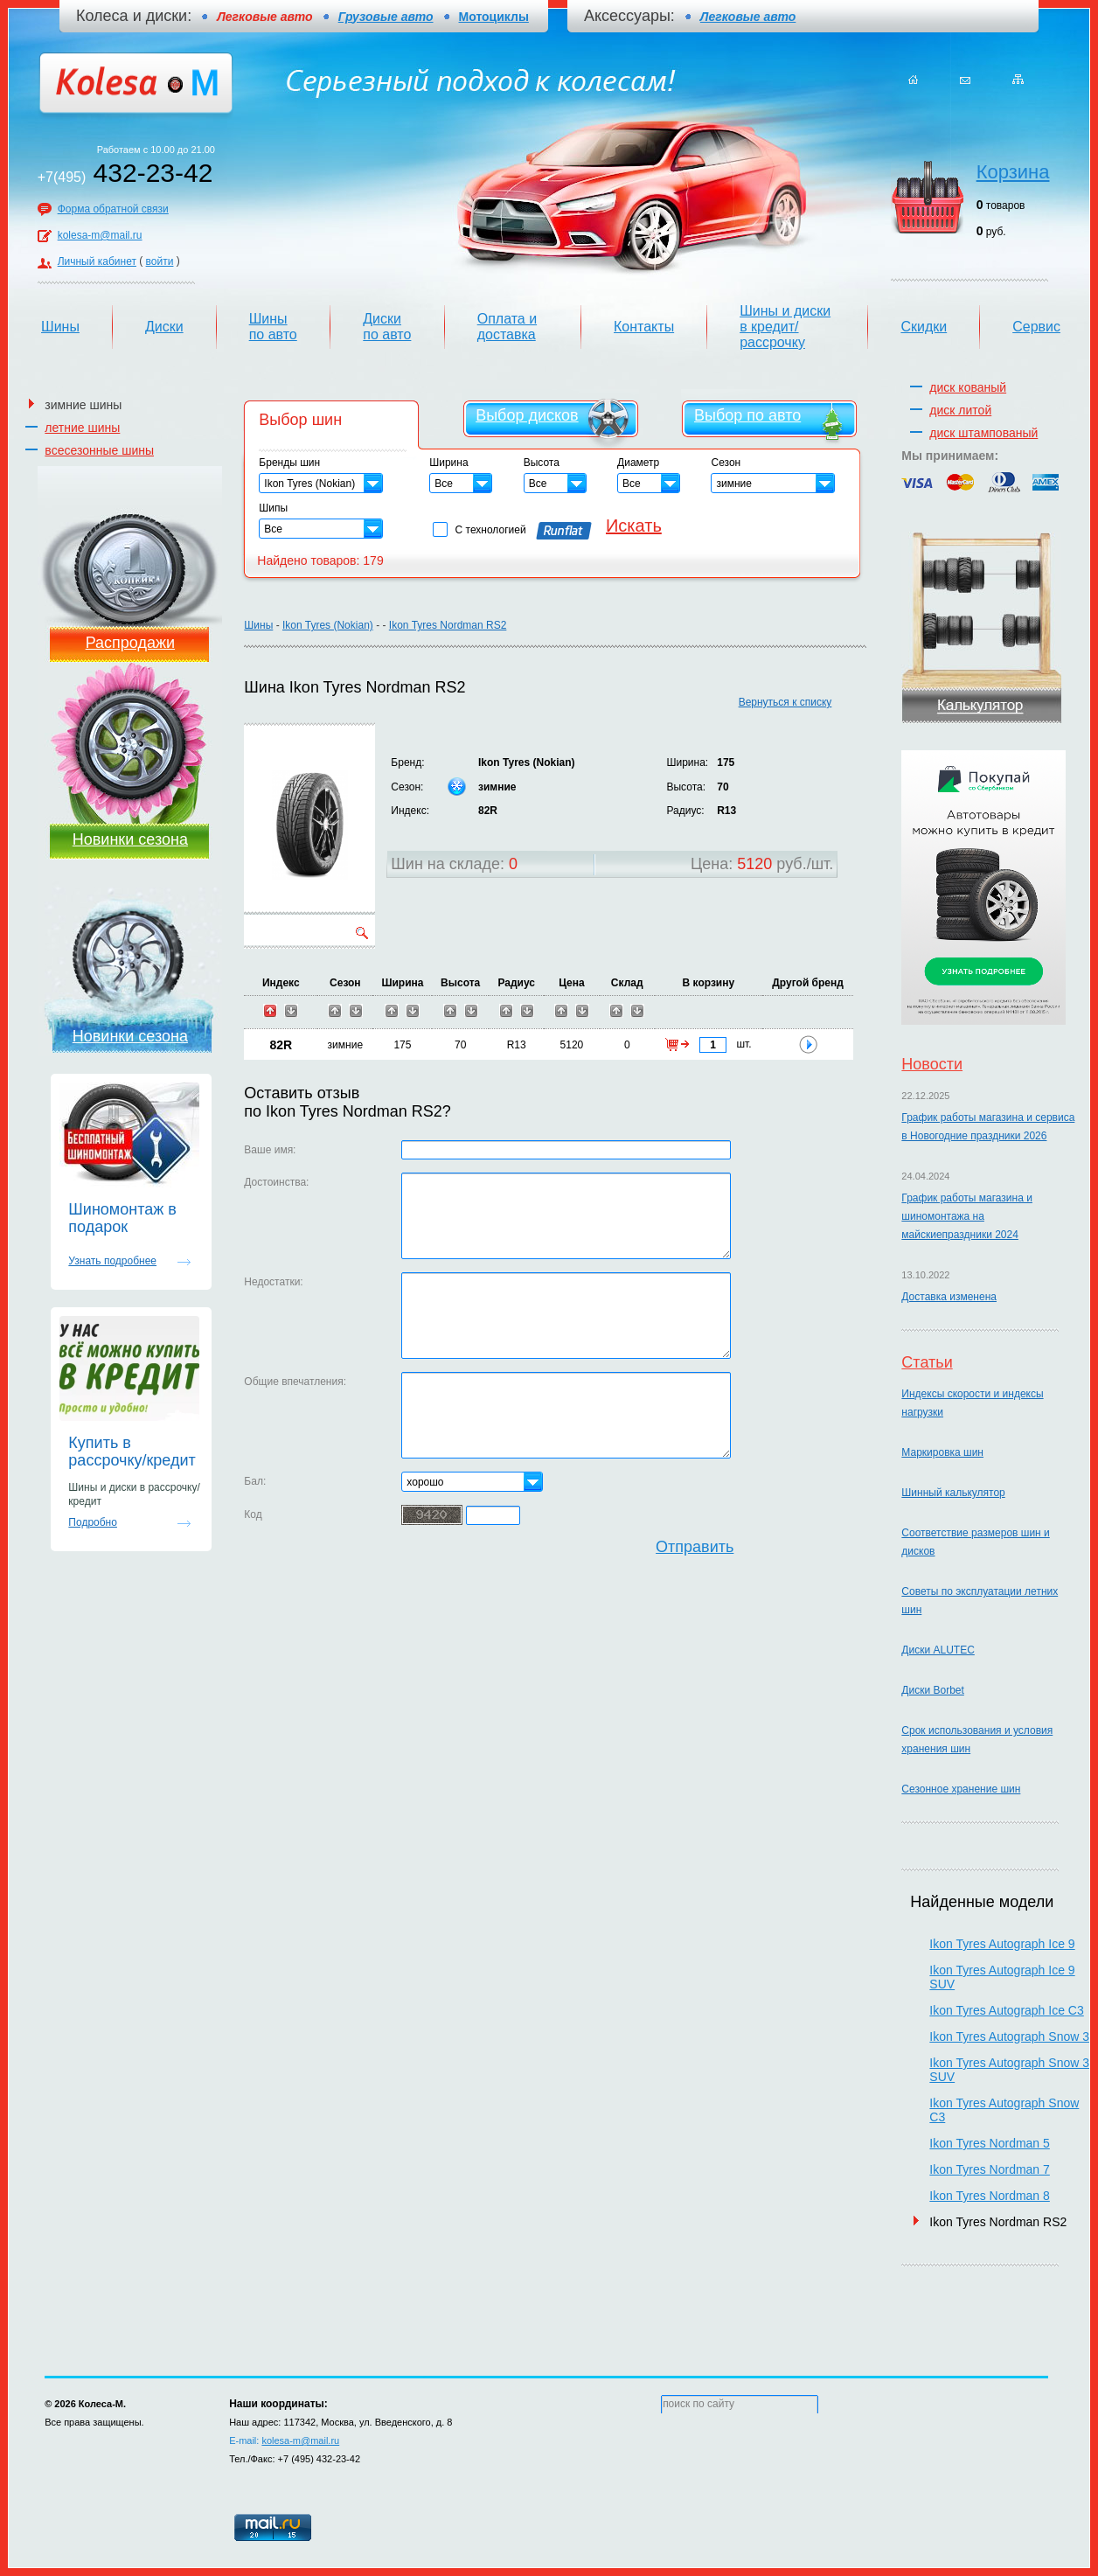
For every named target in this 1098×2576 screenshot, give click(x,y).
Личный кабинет (97, 261)
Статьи (926, 1362)
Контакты (644, 326)
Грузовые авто (386, 17)
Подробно (92, 1522)
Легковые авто (748, 17)
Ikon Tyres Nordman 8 (989, 2196)
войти (160, 261)
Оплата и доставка (507, 326)
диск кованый (967, 387)
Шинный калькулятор (952, 1492)
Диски (164, 326)
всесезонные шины (99, 450)
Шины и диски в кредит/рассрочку (785, 326)
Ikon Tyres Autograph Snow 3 (1009, 2036)
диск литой (960, 410)
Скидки (923, 326)
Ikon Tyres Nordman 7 (989, 2169)
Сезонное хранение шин (960, 1789)
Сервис (1036, 326)
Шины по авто (273, 326)
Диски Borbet (932, 1690)
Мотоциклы (494, 17)
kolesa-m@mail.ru (100, 235)
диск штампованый (983, 433)
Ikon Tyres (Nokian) (327, 625)
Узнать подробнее (112, 1261)
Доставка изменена (949, 1297)
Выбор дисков (527, 415)
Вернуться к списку (785, 702)
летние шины (82, 428)
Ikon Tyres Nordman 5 (989, 2143)
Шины (60, 326)
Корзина (1013, 172)
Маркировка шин (942, 1452)
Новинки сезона (130, 839)
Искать (634, 525)
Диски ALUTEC (937, 1650)
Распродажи (130, 642)
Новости (931, 1064)
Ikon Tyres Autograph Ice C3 (1006, 2010)
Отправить (694, 1547)
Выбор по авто (747, 415)
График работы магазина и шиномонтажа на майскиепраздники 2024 (966, 1216)
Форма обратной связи (113, 209)
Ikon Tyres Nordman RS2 (448, 625)
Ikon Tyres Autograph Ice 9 (1001, 1944)
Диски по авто (387, 326)
